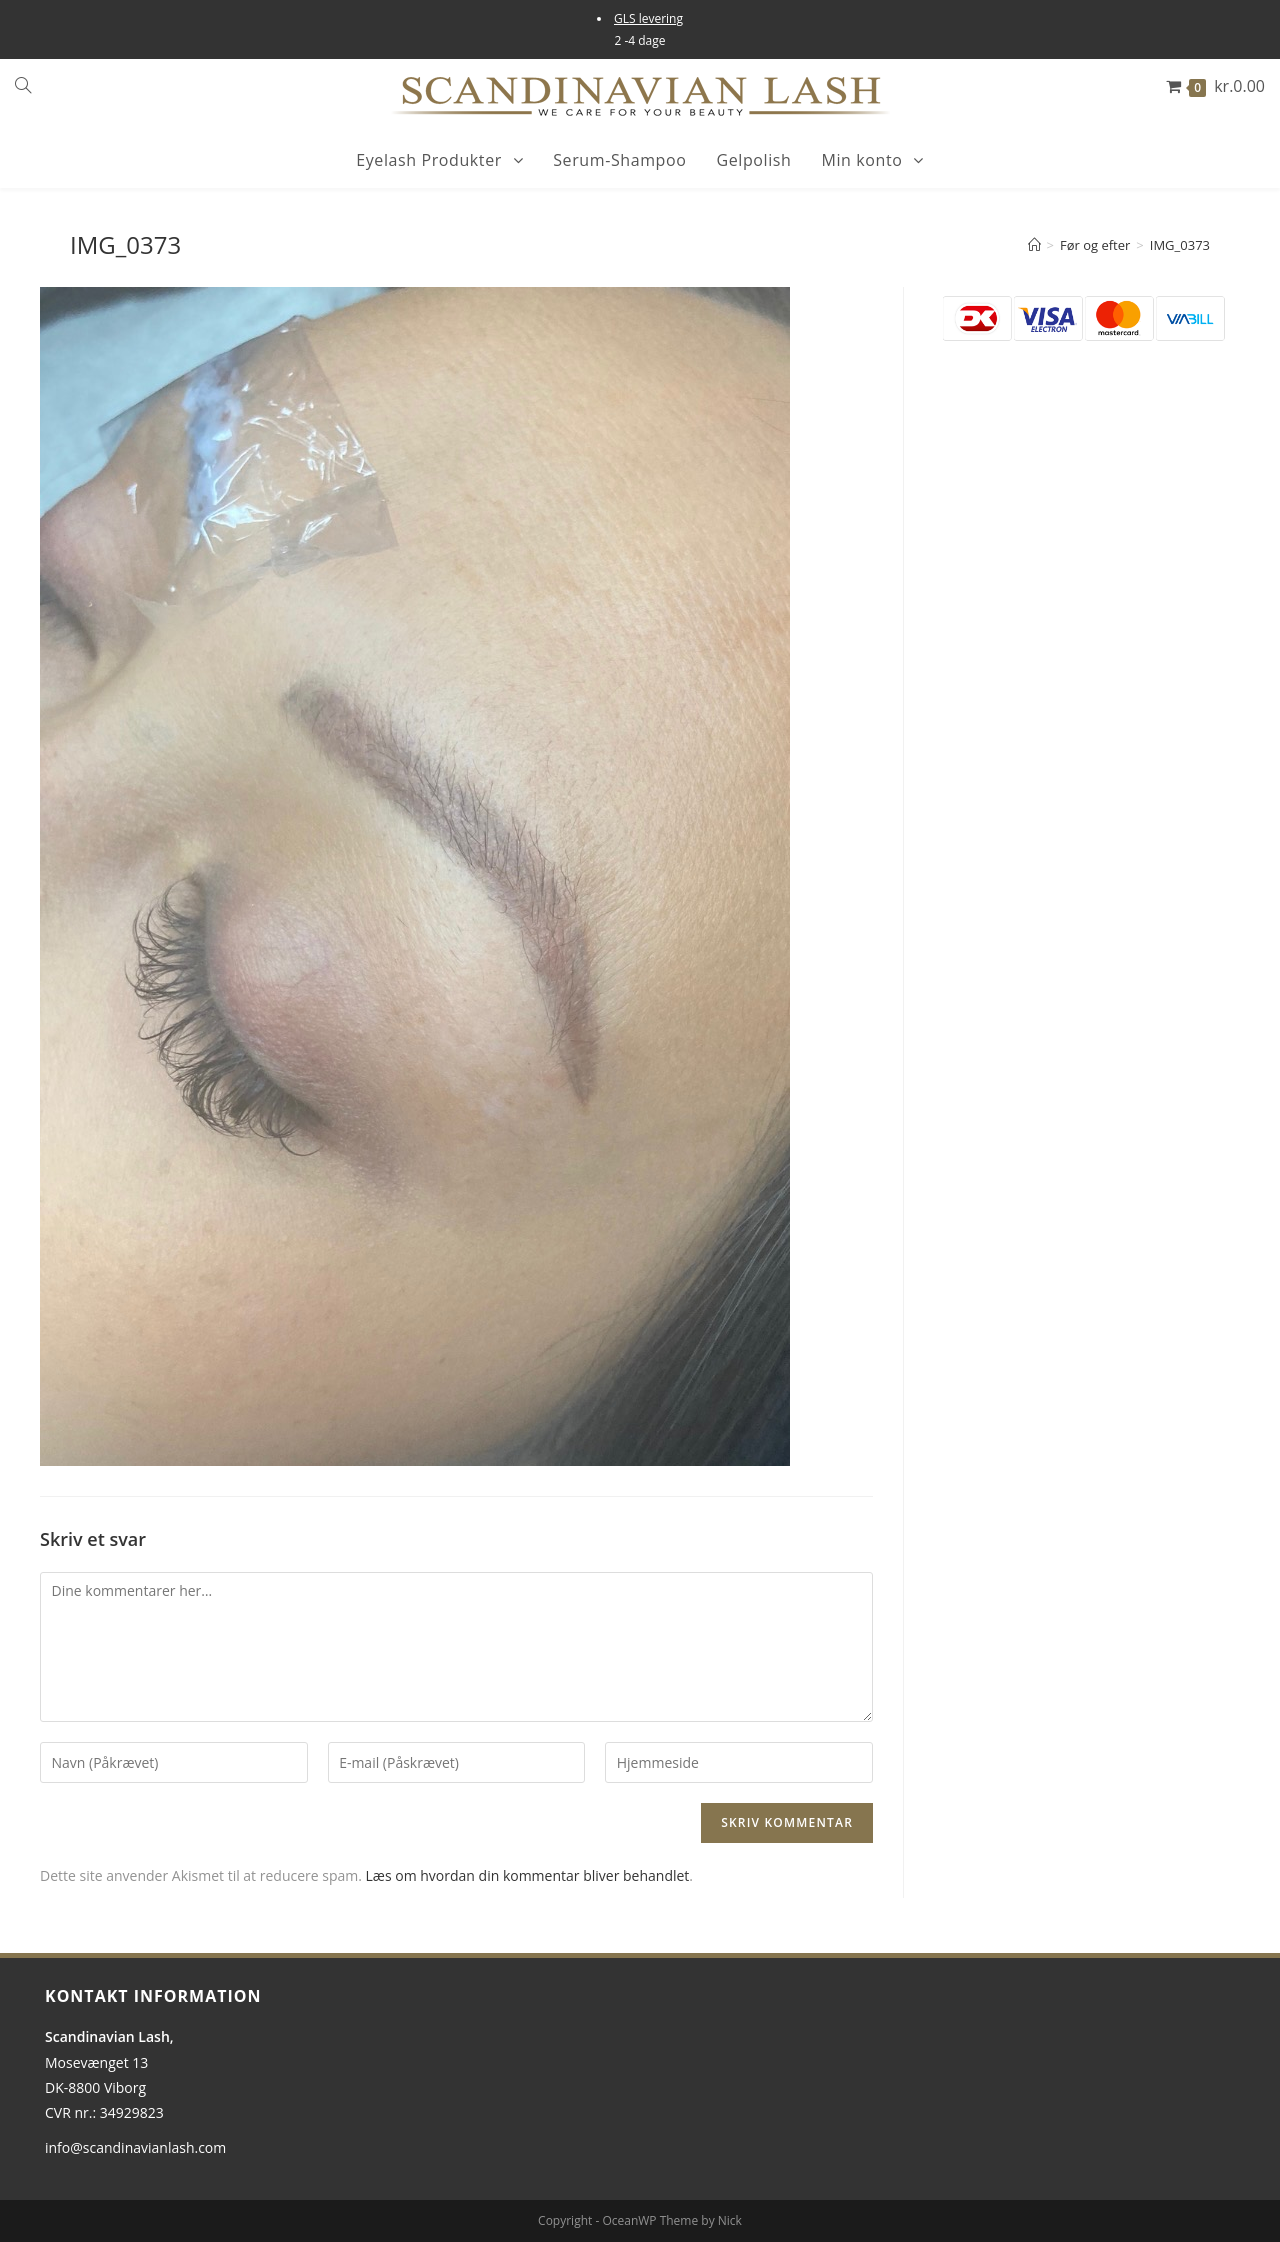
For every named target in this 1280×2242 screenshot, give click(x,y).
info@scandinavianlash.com (135, 2147)
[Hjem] (1034, 245)
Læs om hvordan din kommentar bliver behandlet (528, 1875)
